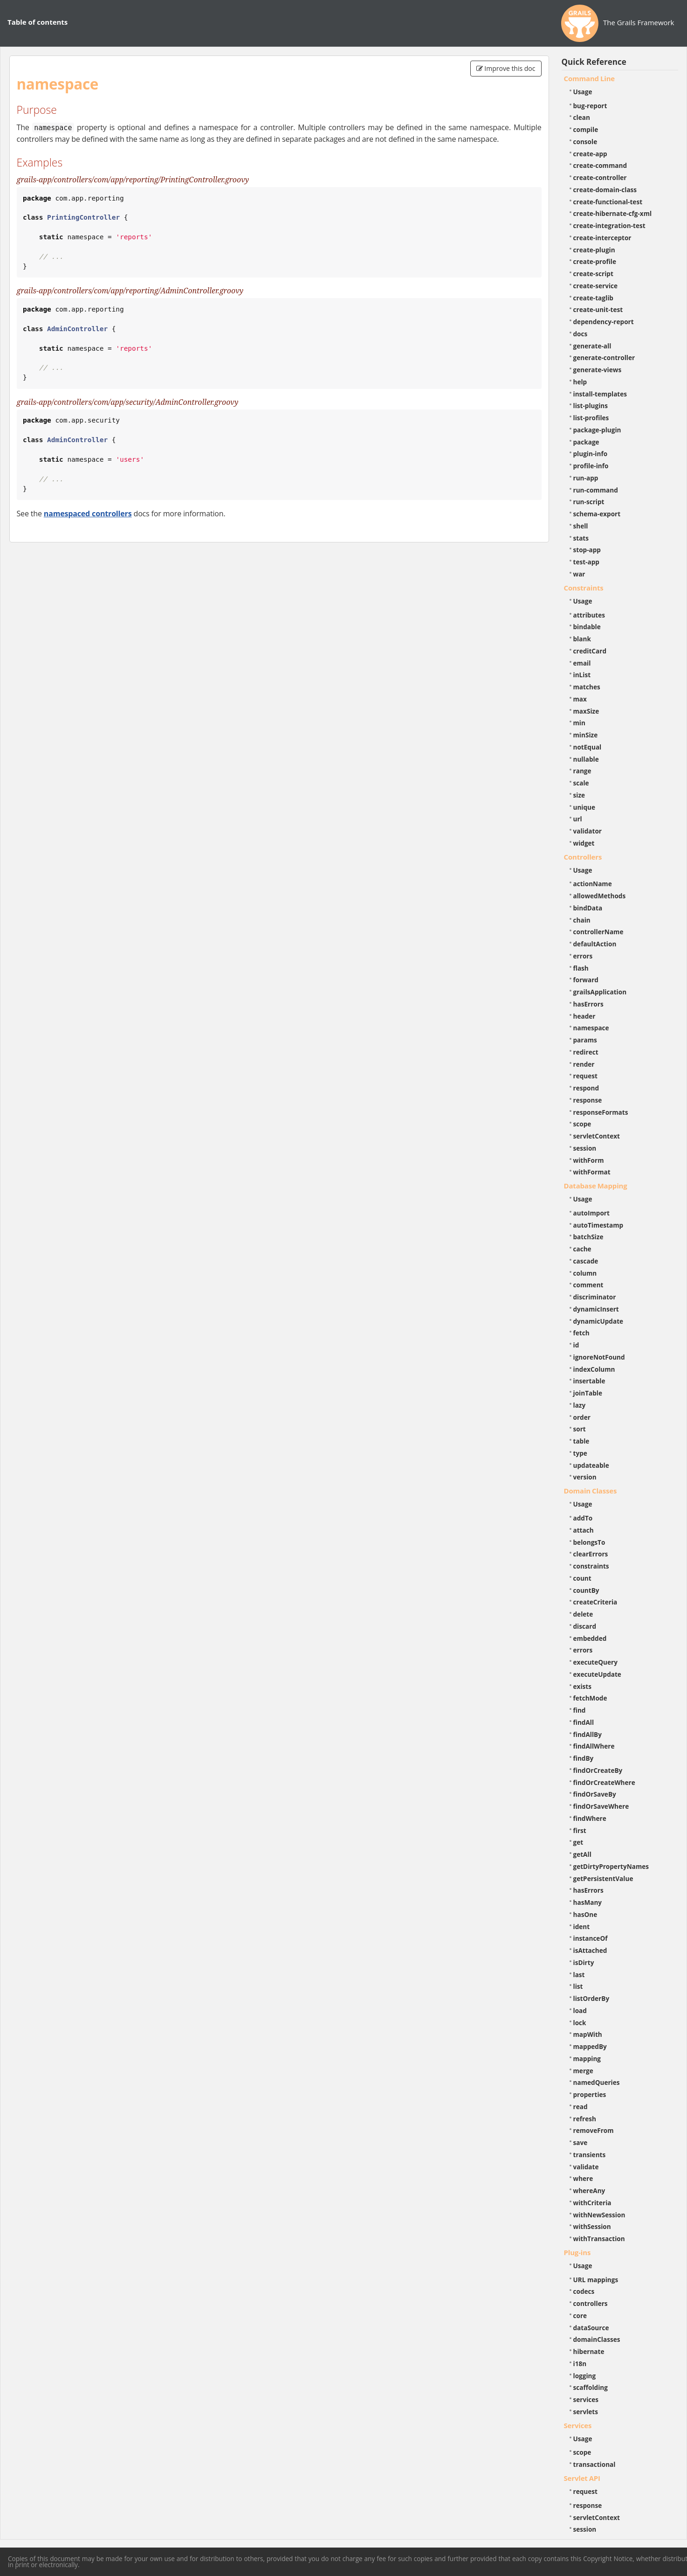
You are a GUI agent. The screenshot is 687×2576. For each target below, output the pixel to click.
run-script (589, 501)
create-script (593, 273)
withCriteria (592, 2202)
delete (583, 1614)
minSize (585, 734)
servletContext (596, 1136)
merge (583, 2070)
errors (583, 955)
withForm (588, 1160)
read (580, 2106)
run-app (585, 477)
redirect (585, 1052)
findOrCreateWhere (604, 1782)
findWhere (589, 1818)
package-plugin (597, 429)
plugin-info (590, 453)
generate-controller (604, 357)
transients (589, 2154)
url (577, 818)
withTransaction (599, 2238)
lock (579, 2022)
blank (582, 638)
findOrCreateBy (598, 1770)
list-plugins (590, 405)
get (578, 1842)
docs (580, 333)
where (583, 2178)
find (579, 1710)
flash (581, 968)
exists (582, 1686)
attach (583, 1530)
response (587, 1100)
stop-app (587, 549)
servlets (585, 2411)
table (581, 1441)
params (585, 1039)
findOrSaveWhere (601, 1806)
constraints (591, 1566)
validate (586, 2166)
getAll (582, 1854)
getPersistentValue (603, 1878)
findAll (583, 1722)
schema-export (597, 513)
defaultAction (595, 943)
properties (589, 2094)
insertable (589, 1380)
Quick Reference (594, 61)
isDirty (583, 1962)
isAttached (590, 1950)
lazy (579, 1405)
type (580, 1453)
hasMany (587, 1902)
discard (584, 1626)
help (580, 381)
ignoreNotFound (599, 1357)
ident (581, 1926)
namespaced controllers (88, 513)
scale (581, 782)
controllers (590, 2303)
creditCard (590, 650)
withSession (592, 2226)
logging (584, 2375)
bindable (587, 626)
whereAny (589, 2190)
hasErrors (588, 1004)
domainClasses (596, 2339)
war (579, 573)
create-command (600, 165)
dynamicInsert (596, 1309)
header (584, 1016)
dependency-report (603, 321)
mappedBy (590, 2046)
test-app (586, 561)
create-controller (600, 177)
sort (579, 1428)
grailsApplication (600, 991)
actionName (592, 883)
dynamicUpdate (598, 1321)
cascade (585, 1261)
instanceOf (590, 1938)
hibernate (589, 2351)
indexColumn (594, 1369)
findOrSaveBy (594, 1794)
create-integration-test (609, 225)
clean (581, 117)
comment (588, 1284)
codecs (584, 2291)
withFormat (592, 1171)
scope (582, 1123)
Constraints (584, 587)
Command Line (589, 78)
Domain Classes (590, 1490)
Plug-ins (577, 2252)
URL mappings (595, 2279)
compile (585, 129)
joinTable (588, 1393)
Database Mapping (595, 1185)
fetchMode (590, 1698)
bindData (588, 907)
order (582, 1417)
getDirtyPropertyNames (611, 1866)
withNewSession (599, 2214)
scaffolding (590, 2387)
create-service (595, 285)
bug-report (590, 105)
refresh (584, 2118)
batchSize (588, 1236)
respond (586, 1087)
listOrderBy (591, 1998)
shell (580, 525)
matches (586, 686)
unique (584, 807)
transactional (594, 2464)
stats (581, 538)
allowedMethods (599, 895)
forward (585, 979)
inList (582, 674)
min (579, 722)
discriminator (594, 1296)
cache (582, 1248)
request (585, 1075)
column (585, 1273)
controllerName (598, 931)
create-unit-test (598, 309)
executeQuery (595, 1662)
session (585, 1148)
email (582, 663)
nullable (586, 759)
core (580, 2315)
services (586, 2399)
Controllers (583, 856)
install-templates (600, 393)
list (578, 1986)
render (584, 1064)
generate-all (592, 345)
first (579, 1830)
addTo (583, 1518)
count (582, 1578)
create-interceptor (602, 237)
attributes (589, 615)
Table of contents (37, 22)
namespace (591, 1027)
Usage (582, 91)
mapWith (587, 2034)
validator (587, 830)
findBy (583, 1758)
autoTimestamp (598, 1225)
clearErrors (590, 1553)
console (585, 141)
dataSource (591, 2327)
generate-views (597, 369)
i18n (580, 2363)
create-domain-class (605, 189)
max (580, 698)
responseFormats (600, 1112)
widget (584, 843)
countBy (586, 1590)
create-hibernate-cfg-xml (612, 213)
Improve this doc (506, 68)
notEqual (587, 747)
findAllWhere (594, 1746)
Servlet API (582, 2478)
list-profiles (591, 417)
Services (578, 2425)
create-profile (595, 261)
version (585, 1476)
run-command (595, 490)
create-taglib (593, 297)
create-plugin (594, 249)
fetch (581, 1332)
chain (582, 920)
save (580, 2142)
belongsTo (589, 1542)
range (582, 770)
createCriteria (595, 1601)
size (579, 795)
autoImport (591, 1212)
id (576, 1344)
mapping (587, 2058)
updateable (591, 1465)
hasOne (585, 1914)
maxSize (586, 711)
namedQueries (596, 2082)
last (579, 1974)
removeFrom (593, 2130)
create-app (590, 153)
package (586, 441)
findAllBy (587, 1734)
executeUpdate (597, 1674)
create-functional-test (608, 201)
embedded (590, 1638)
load (580, 2010)
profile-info (591, 465)
